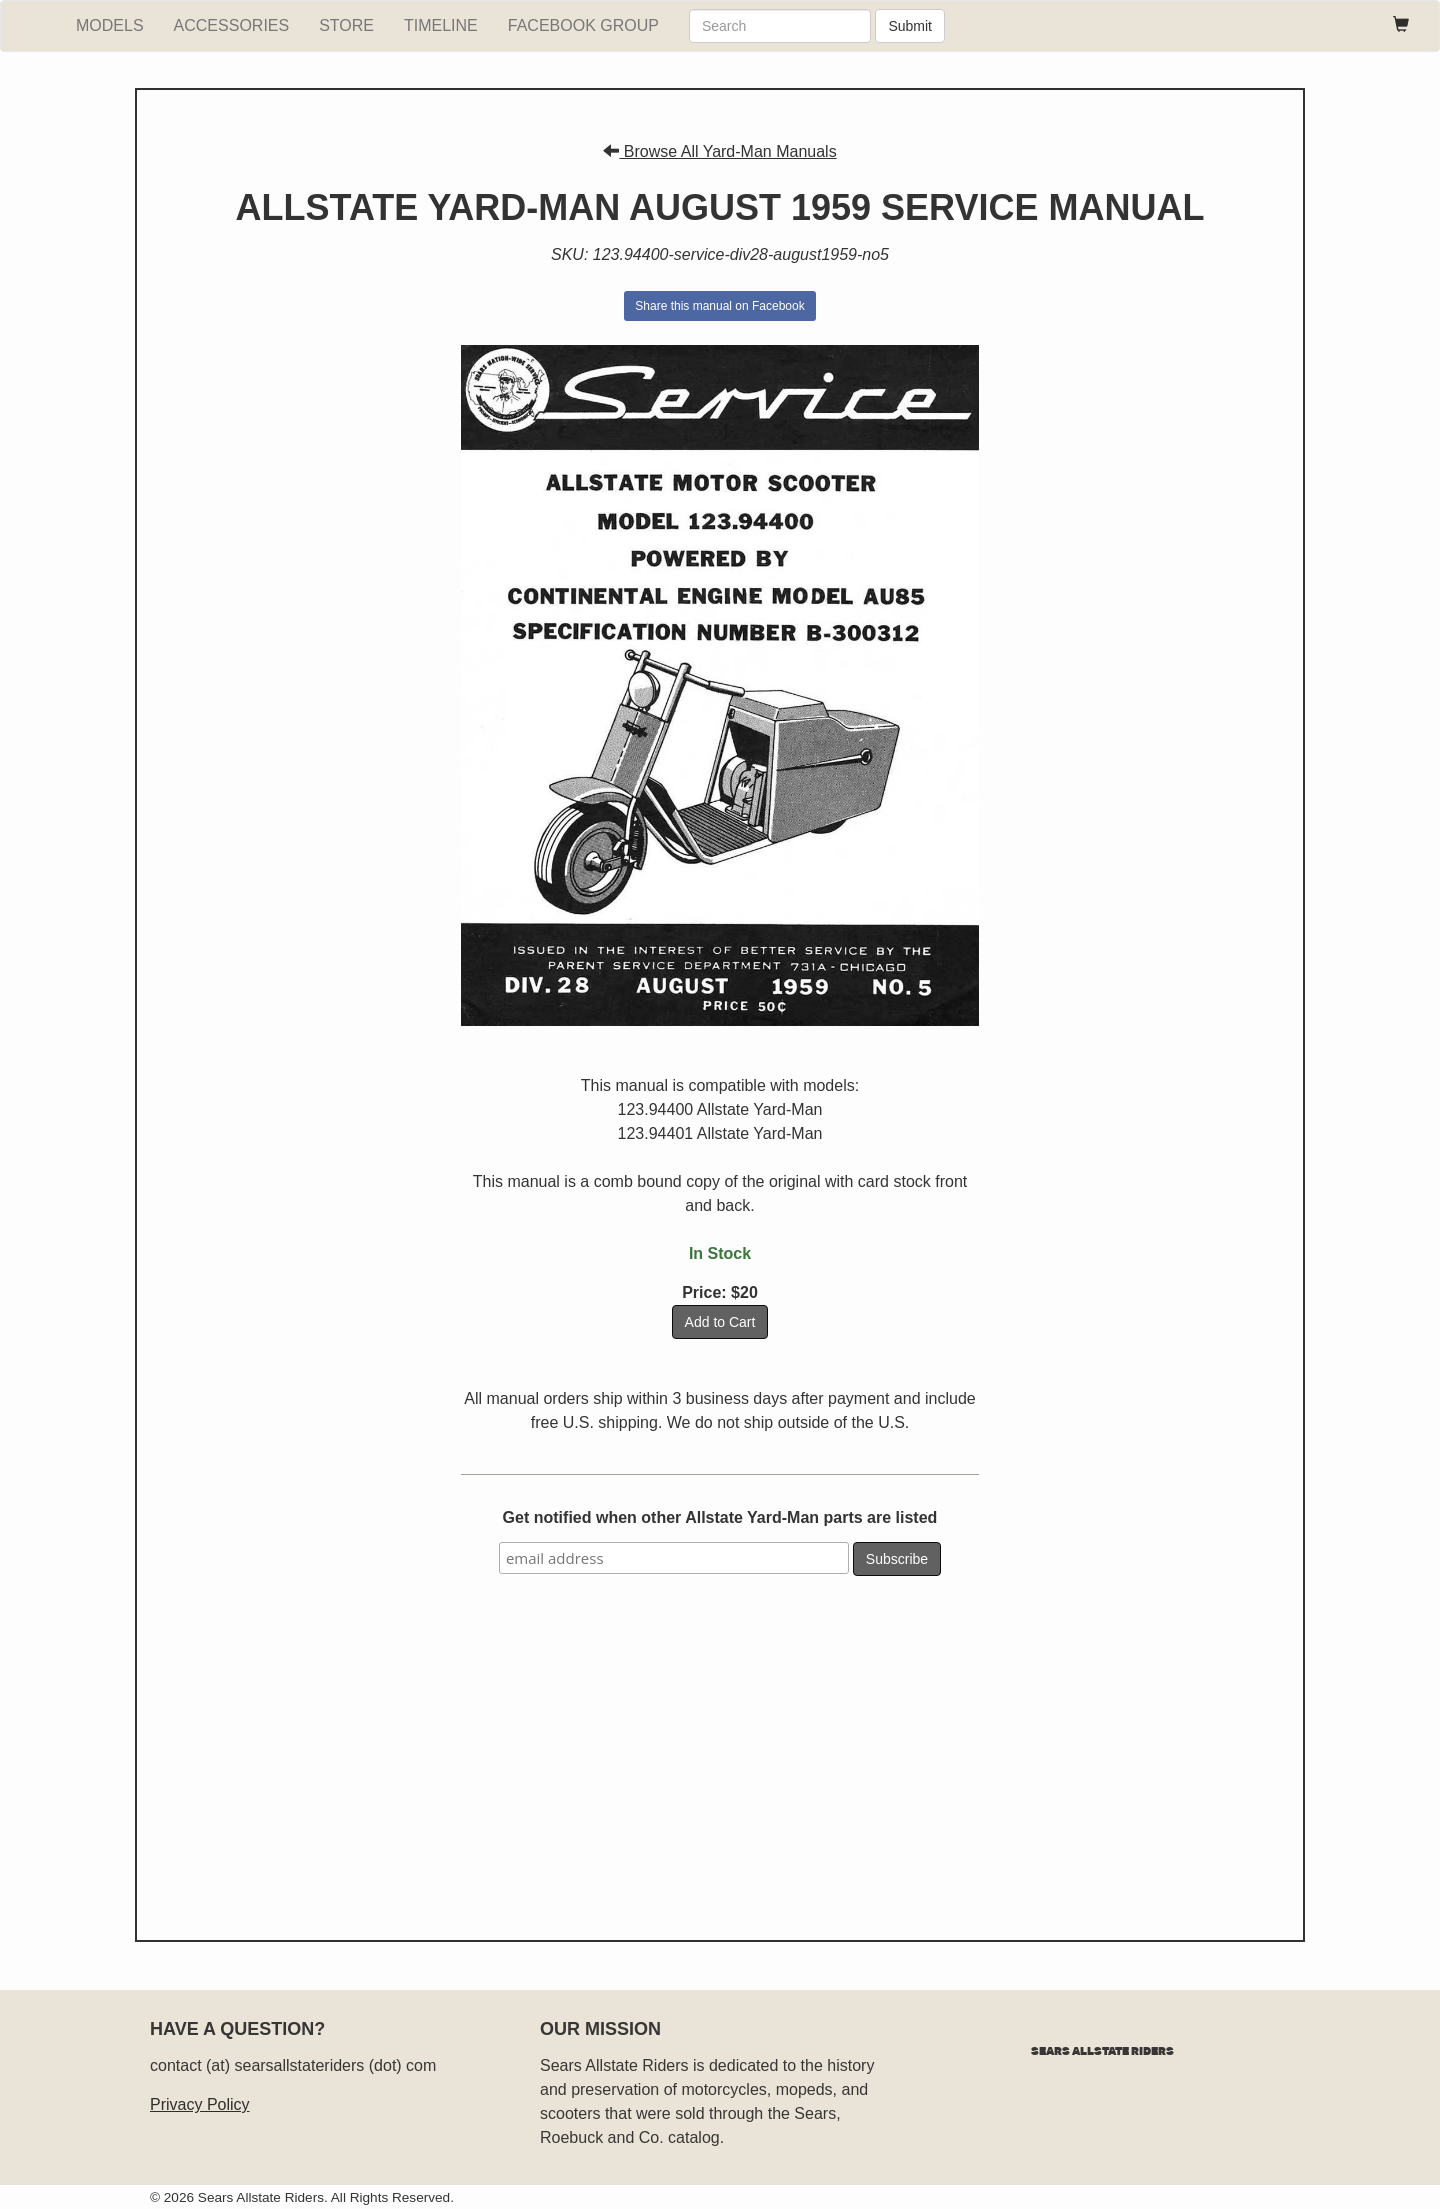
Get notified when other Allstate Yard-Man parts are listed (720, 1517)
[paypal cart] (1401, 26)
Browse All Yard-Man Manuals (719, 151)
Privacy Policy (200, 2104)
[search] (780, 26)
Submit (910, 26)
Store (346, 25)
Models (110, 25)
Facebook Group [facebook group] (583, 25)
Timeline (441, 25)
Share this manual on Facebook (719, 306)
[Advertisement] (720, 1750)
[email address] (674, 1558)
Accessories (232, 25)
